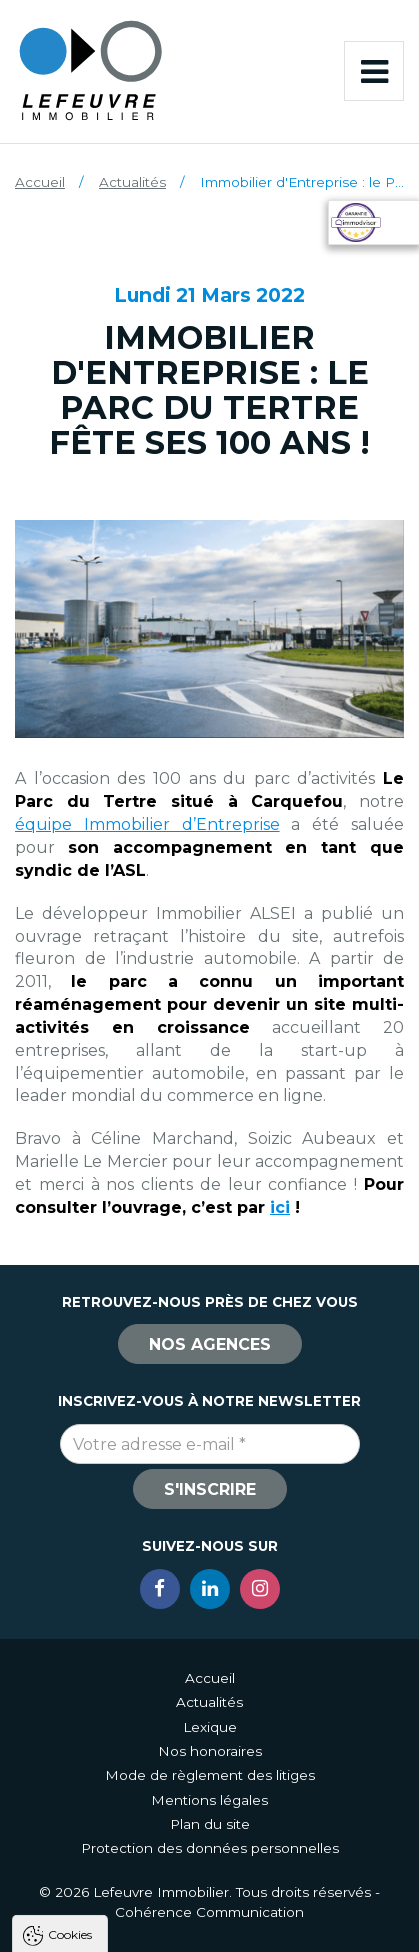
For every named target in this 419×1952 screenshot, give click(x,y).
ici (280, 1207)
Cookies (70, 1563)
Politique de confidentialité (117, 1804)
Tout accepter (209, 1853)
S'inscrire (210, 1489)
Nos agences (210, 1344)
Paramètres (209, 1927)
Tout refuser (209, 1890)
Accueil (40, 182)
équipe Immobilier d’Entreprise (147, 824)
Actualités (132, 182)
